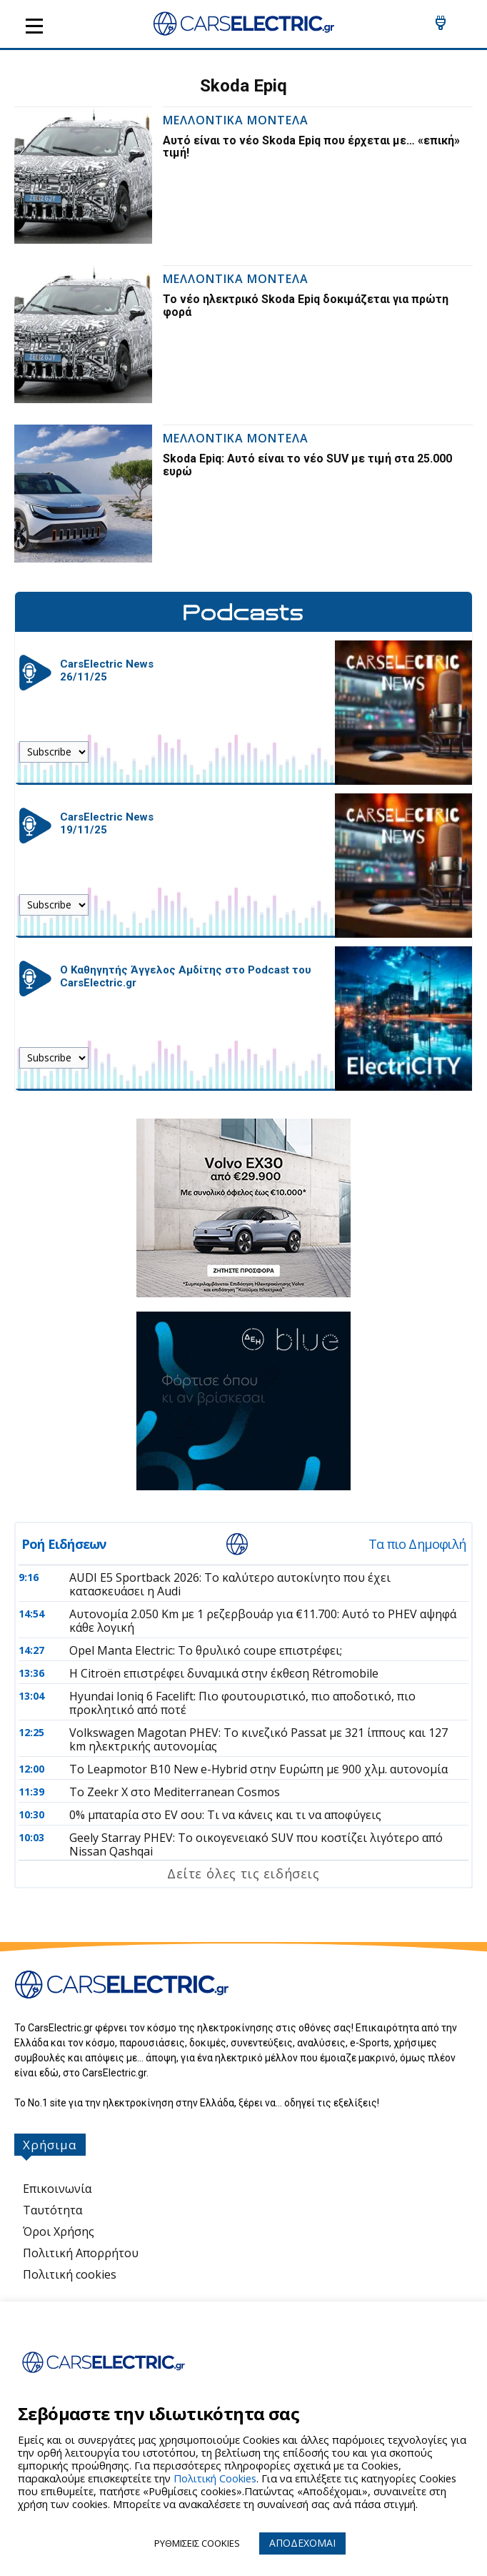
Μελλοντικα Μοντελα (235, 121)
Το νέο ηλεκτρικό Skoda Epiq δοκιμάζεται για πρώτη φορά (305, 305)
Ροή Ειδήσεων (63, 1544)
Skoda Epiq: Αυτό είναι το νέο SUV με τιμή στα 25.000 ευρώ (307, 465)
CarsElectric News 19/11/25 (107, 823)
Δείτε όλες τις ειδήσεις (243, 1873)
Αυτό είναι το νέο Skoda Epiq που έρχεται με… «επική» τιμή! (311, 147)
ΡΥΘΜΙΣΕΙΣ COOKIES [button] (197, 2543)
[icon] (440, 27)
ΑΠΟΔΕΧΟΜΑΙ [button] (302, 2543)
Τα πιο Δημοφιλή (417, 1544)
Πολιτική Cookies (215, 2478)
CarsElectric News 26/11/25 (107, 670)
